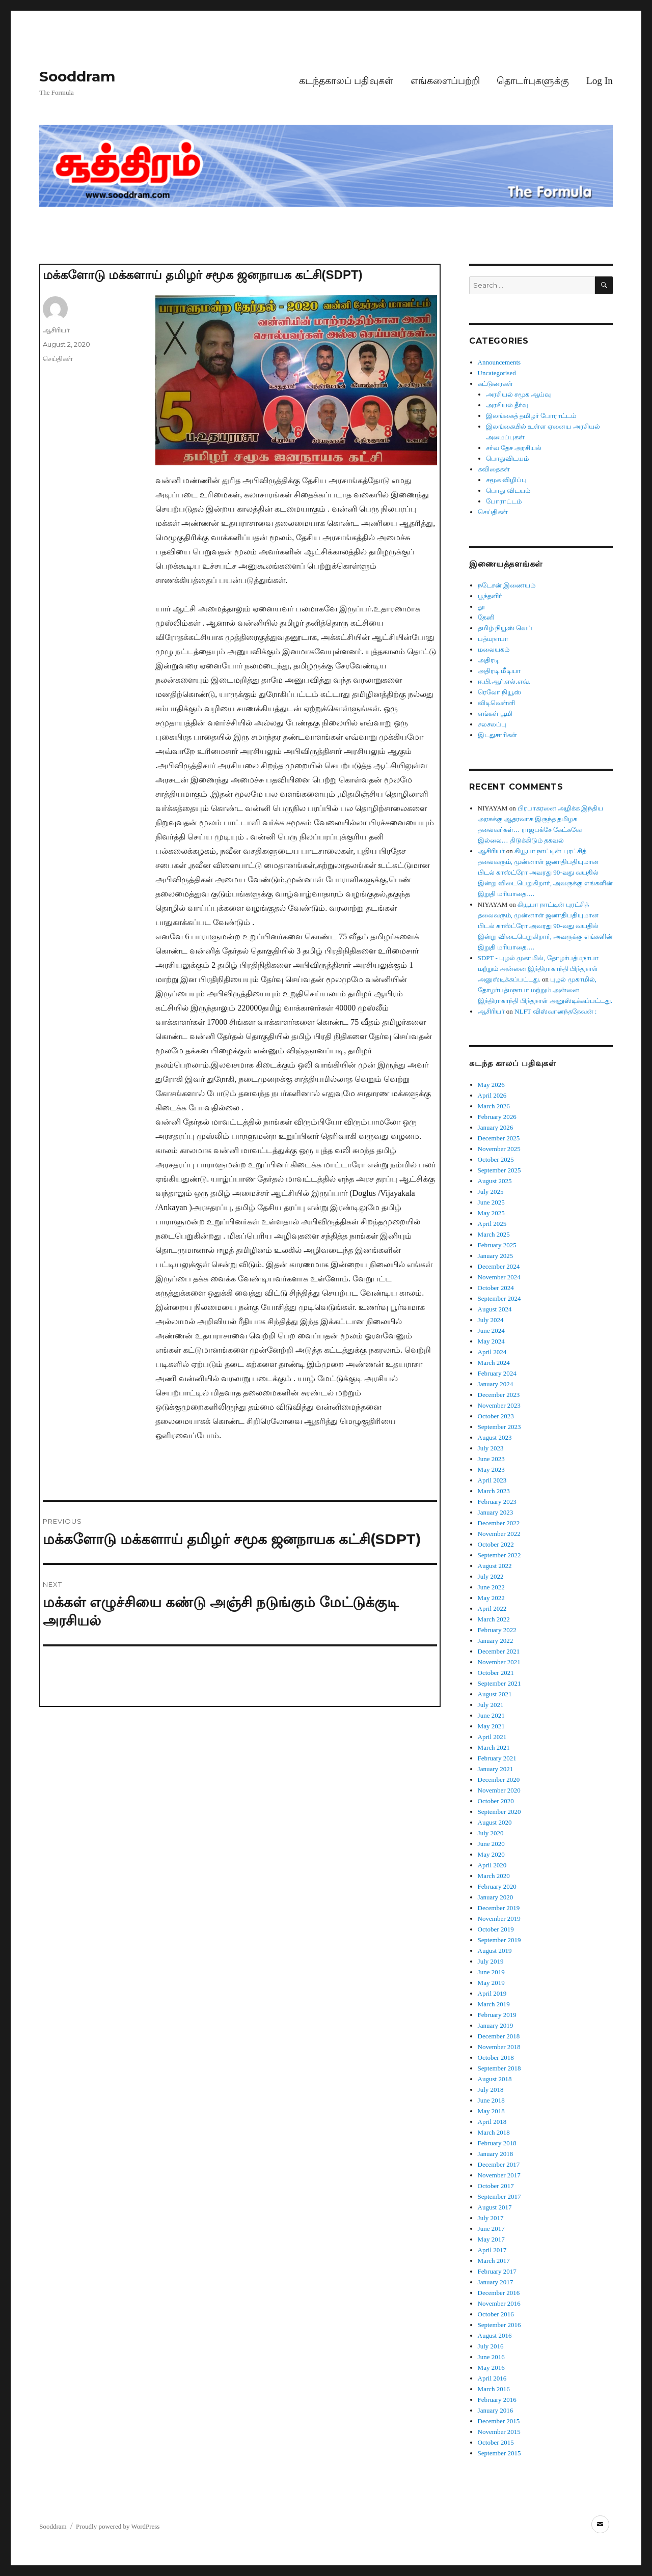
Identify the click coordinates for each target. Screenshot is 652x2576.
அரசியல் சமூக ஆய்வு (518, 394)
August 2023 (495, 1437)
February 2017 (497, 2271)
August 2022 (495, 1566)
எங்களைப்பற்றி (445, 80)
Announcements (499, 362)
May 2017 (491, 2239)
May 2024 (491, 1341)
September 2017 (499, 2196)
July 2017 (491, 2218)
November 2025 (499, 1149)
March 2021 (494, 1747)
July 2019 (491, 1961)
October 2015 (496, 2442)
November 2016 (499, 2303)
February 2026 (497, 1117)
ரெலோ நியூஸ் (499, 692)
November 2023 (499, 1405)
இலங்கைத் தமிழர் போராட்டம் (531, 415)
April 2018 (492, 2121)
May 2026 (491, 1084)
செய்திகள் (58, 358)
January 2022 (495, 1640)
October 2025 (496, 1159)
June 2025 (491, 1202)
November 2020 (499, 1790)
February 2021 (497, 1758)
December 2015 (499, 2421)
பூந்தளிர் (490, 596)
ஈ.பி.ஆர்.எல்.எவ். (504, 681)
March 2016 (494, 2389)
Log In (599, 80)
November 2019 (499, 1918)
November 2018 (499, 2047)
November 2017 (499, 2175)
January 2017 (495, 2282)
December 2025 (499, 1138)
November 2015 (499, 2431)
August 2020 (495, 1822)
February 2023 (497, 1501)
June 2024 (491, 1330)
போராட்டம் (504, 501)
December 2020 (499, 1779)
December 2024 (499, 1266)
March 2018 (494, 2132)
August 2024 (495, 1309)
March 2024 (494, 1362)
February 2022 (497, 1630)
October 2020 (496, 1801)
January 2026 (495, 1127)
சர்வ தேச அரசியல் (514, 448)
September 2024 (499, 1298)
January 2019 (495, 2025)
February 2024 (497, 1373)
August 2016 (495, 2335)
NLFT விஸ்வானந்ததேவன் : (555, 1011)
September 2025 (499, 1170)
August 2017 (495, 2207)
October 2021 (496, 1672)
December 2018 (499, 2036)
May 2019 (491, 1982)
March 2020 (494, 1876)
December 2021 (499, 1651)
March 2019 (494, 2004)
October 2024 (496, 1288)
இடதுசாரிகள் (497, 735)
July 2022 (491, 1576)
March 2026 (494, 1106)
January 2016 (495, 2410)
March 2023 (494, 1491)
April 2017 (492, 2250)
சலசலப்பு (492, 724)
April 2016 (492, 2378)
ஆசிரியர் (56, 330)
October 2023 (496, 1416)
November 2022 (499, 1533)
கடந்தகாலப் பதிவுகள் (346, 80)
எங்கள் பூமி (495, 713)
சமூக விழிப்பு (506, 480)
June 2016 (491, 2357)
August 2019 (495, 1950)
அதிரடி (488, 660)
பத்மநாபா (493, 638)
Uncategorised (497, 373)
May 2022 (491, 1598)
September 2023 (499, 1427)
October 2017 (496, 2186)
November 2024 (499, 1277)
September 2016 (499, 2325)
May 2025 (491, 1213)
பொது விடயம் (508, 490)
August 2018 (495, 2079)
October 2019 (496, 1929)
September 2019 (499, 1940)
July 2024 (491, 1320)
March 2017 (494, 2260)
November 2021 (499, 1662)
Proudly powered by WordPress (117, 2526)
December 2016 (499, 2293)
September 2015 (499, 2453)
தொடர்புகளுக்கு (533, 80)
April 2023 (492, 1480)
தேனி (486, 617)
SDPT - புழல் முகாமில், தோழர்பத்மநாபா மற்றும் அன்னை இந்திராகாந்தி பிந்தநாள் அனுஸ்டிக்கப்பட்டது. (538, 968)
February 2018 (497, 2143)
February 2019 (497, 2015)
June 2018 (491, 2100)
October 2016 (496, 2314)
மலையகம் (493, 649)
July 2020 (491, 1833)
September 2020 (499, 1811)
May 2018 (491, 2111)
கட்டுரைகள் (495, 383)
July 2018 (491, 2089)
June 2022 (491, 1587)
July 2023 (491, 1448)
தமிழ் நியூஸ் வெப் (505, 628)
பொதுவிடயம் (507, 458)
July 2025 (491, 1191)
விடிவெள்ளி (496, 703)
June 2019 (491, 1972)
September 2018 (499, 2068)
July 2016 (491, 2346)
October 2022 (496, 1544)
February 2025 (497, 1245)
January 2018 (495, 2154)
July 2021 (491, 1705)
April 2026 (492, 1095)
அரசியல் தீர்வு (507, 405)
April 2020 (492, 1865)
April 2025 (492, 1223)
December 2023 (499, 1394)
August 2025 (495, 1181)
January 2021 (495, 1769)
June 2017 (491, 2228)
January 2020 (495, 1897)
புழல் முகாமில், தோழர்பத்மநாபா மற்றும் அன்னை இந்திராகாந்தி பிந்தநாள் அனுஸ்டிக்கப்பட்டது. (545, 989)
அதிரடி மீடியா (499, 671)
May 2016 (491, 2367)
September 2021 (499, 1683)
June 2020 (491, 1843)
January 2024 (495, 1384)
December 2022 (499, 1523)
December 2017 (499, 2164)
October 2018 (496, 2057)
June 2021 (491, 1715)
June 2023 (491, 1459)
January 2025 (495, 1255)
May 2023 (491, 1469)
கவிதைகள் (494, 469)
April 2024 (492, 1352)
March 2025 (494, 1234)
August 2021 (495, 1694)
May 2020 (491, 1854)
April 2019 (492, 1993)
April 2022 (492, 1608)
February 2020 (497, 1886)
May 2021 (491, 1726)
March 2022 (494, 1619)
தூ (481, 606)
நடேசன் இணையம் (506, 585)
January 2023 (495, 1512)
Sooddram (77, 76)
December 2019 (499, 1908)
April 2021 (492, 1737)
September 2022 (499, 1555)
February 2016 (497, 2399)
